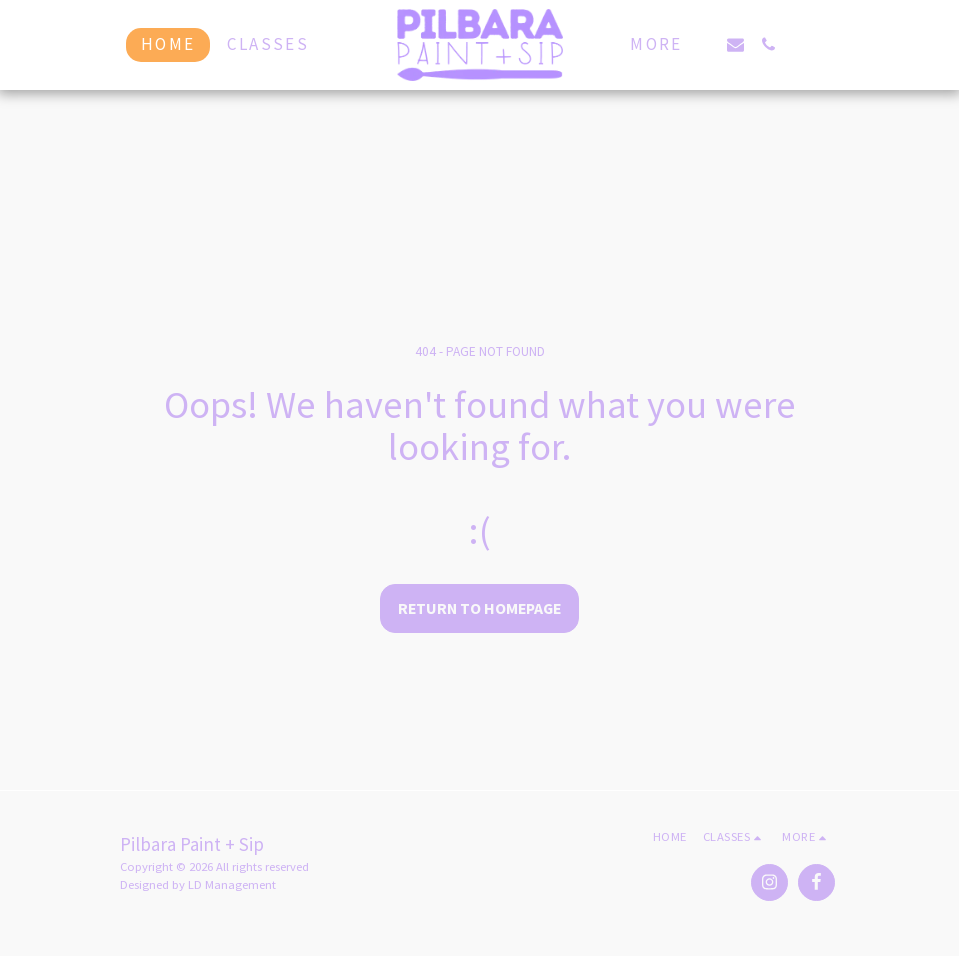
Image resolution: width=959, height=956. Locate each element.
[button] (735, 44)
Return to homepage (479, 608)
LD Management (232, 884)
